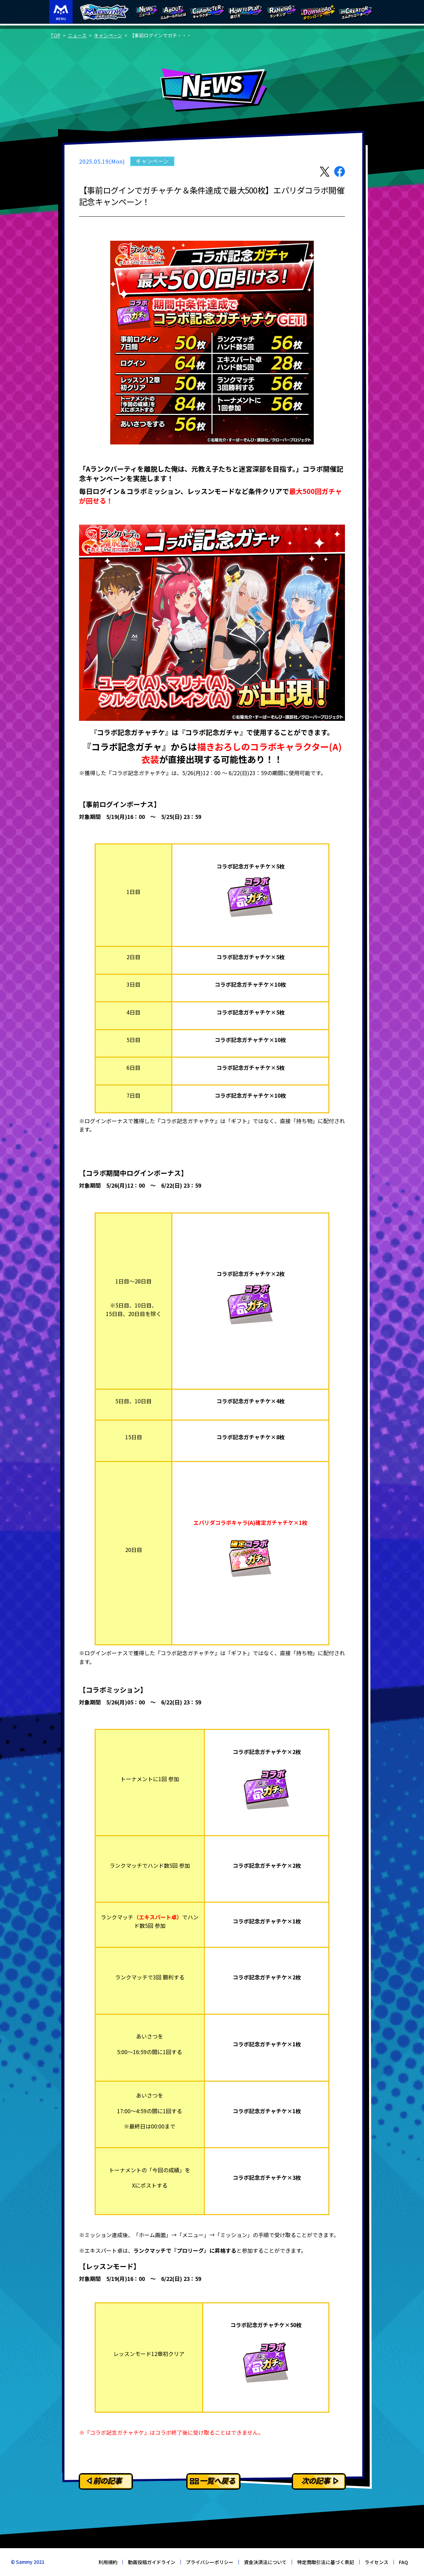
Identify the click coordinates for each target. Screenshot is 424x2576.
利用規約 (107, 2562)
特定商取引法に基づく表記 (325, 2562)
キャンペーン (108, 35)
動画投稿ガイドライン (151, 2562)
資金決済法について (265, 2562)
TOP (55, 35)
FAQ (403, 2562)
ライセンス (376, 2562)
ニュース (77, 35)
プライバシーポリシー (209, 2562)
